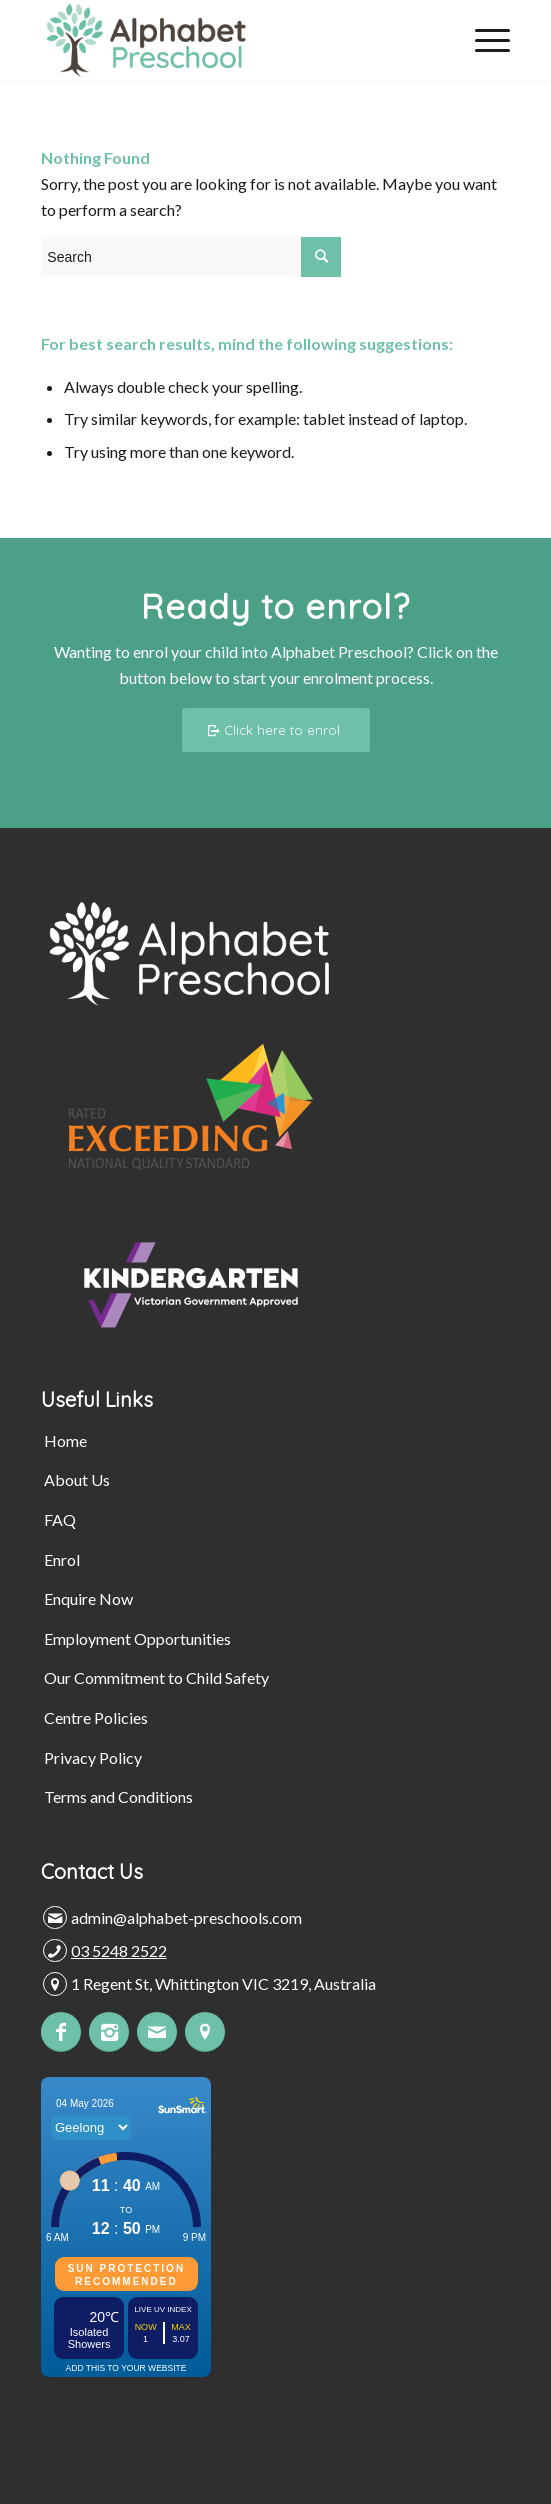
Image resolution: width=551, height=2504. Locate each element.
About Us (77, 1479)
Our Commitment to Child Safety (156, 1677)
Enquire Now (88, 1598)
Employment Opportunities (137, 1638)
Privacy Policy (93, 1757)
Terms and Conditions (118, 1796)
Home (65, 1440)
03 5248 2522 (119, 1950)
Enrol (62, 1559)
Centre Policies (96, 1717)
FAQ (60, 1519)
